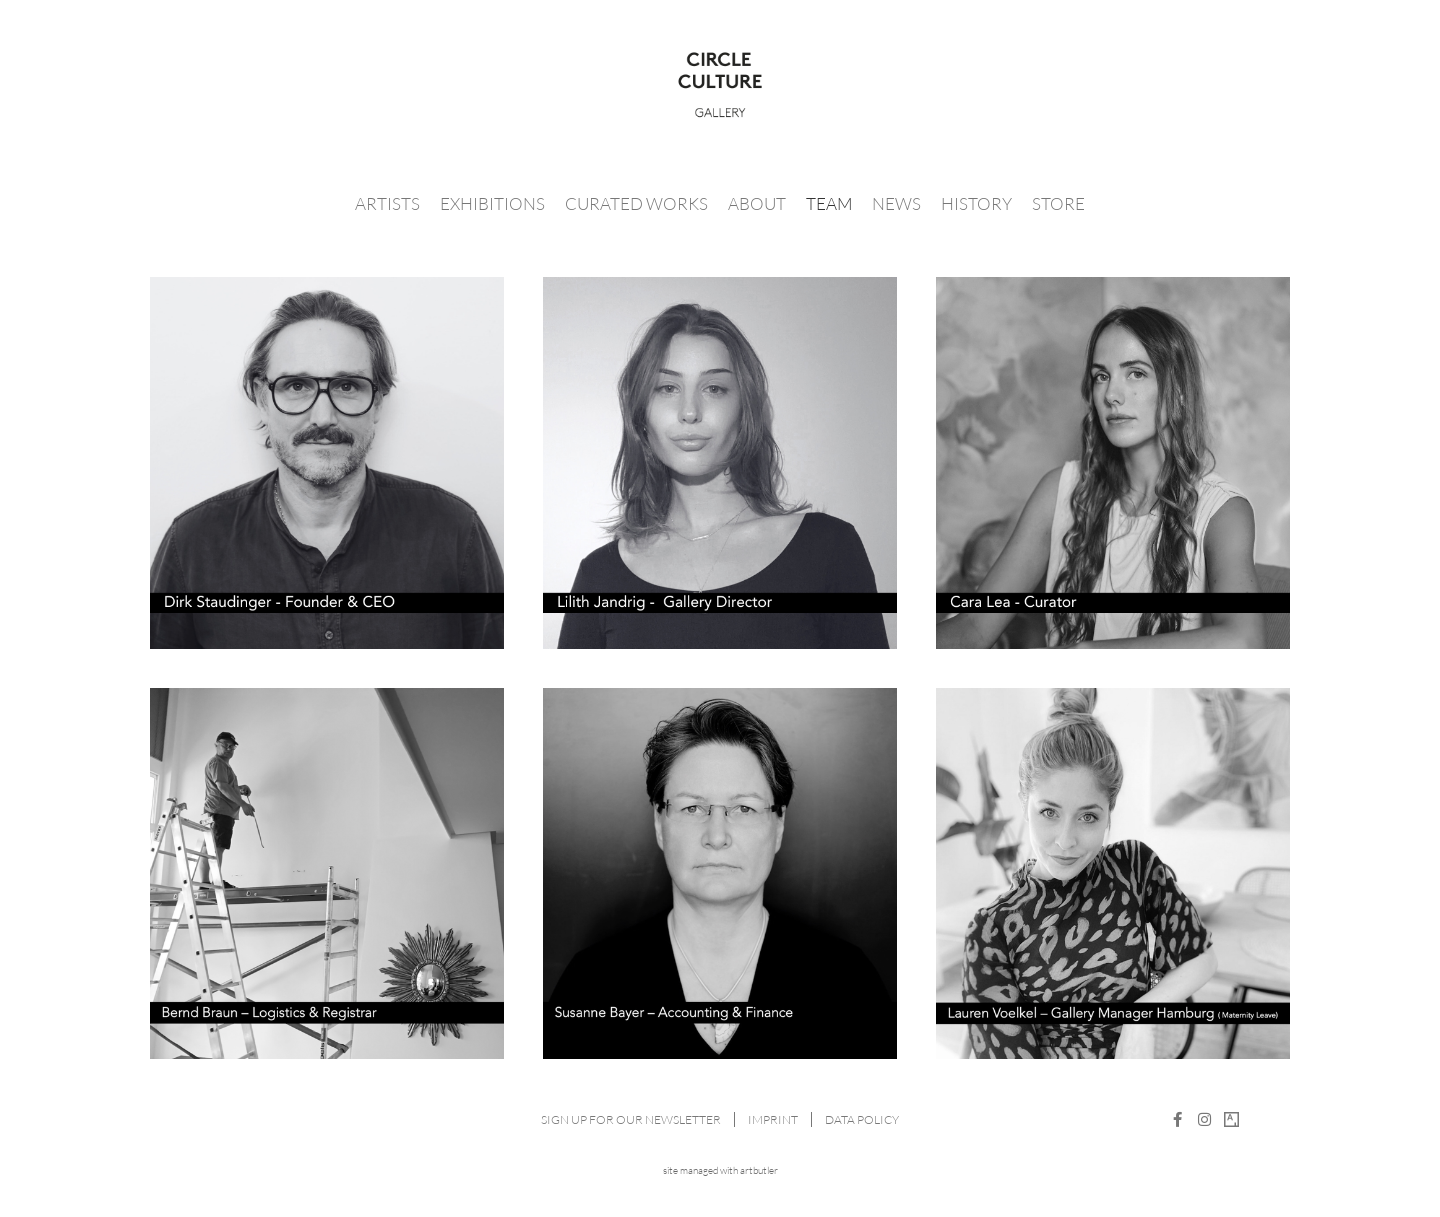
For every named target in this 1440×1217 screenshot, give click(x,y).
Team (829, 203)
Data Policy (862, 1119)
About (757, 203)
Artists (387, 203)
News (896, 203)
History (976, 203)
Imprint (773, 1119)
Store (1058, 203)
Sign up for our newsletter (631, 1119)
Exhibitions (492, 203)
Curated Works (636, 203)
